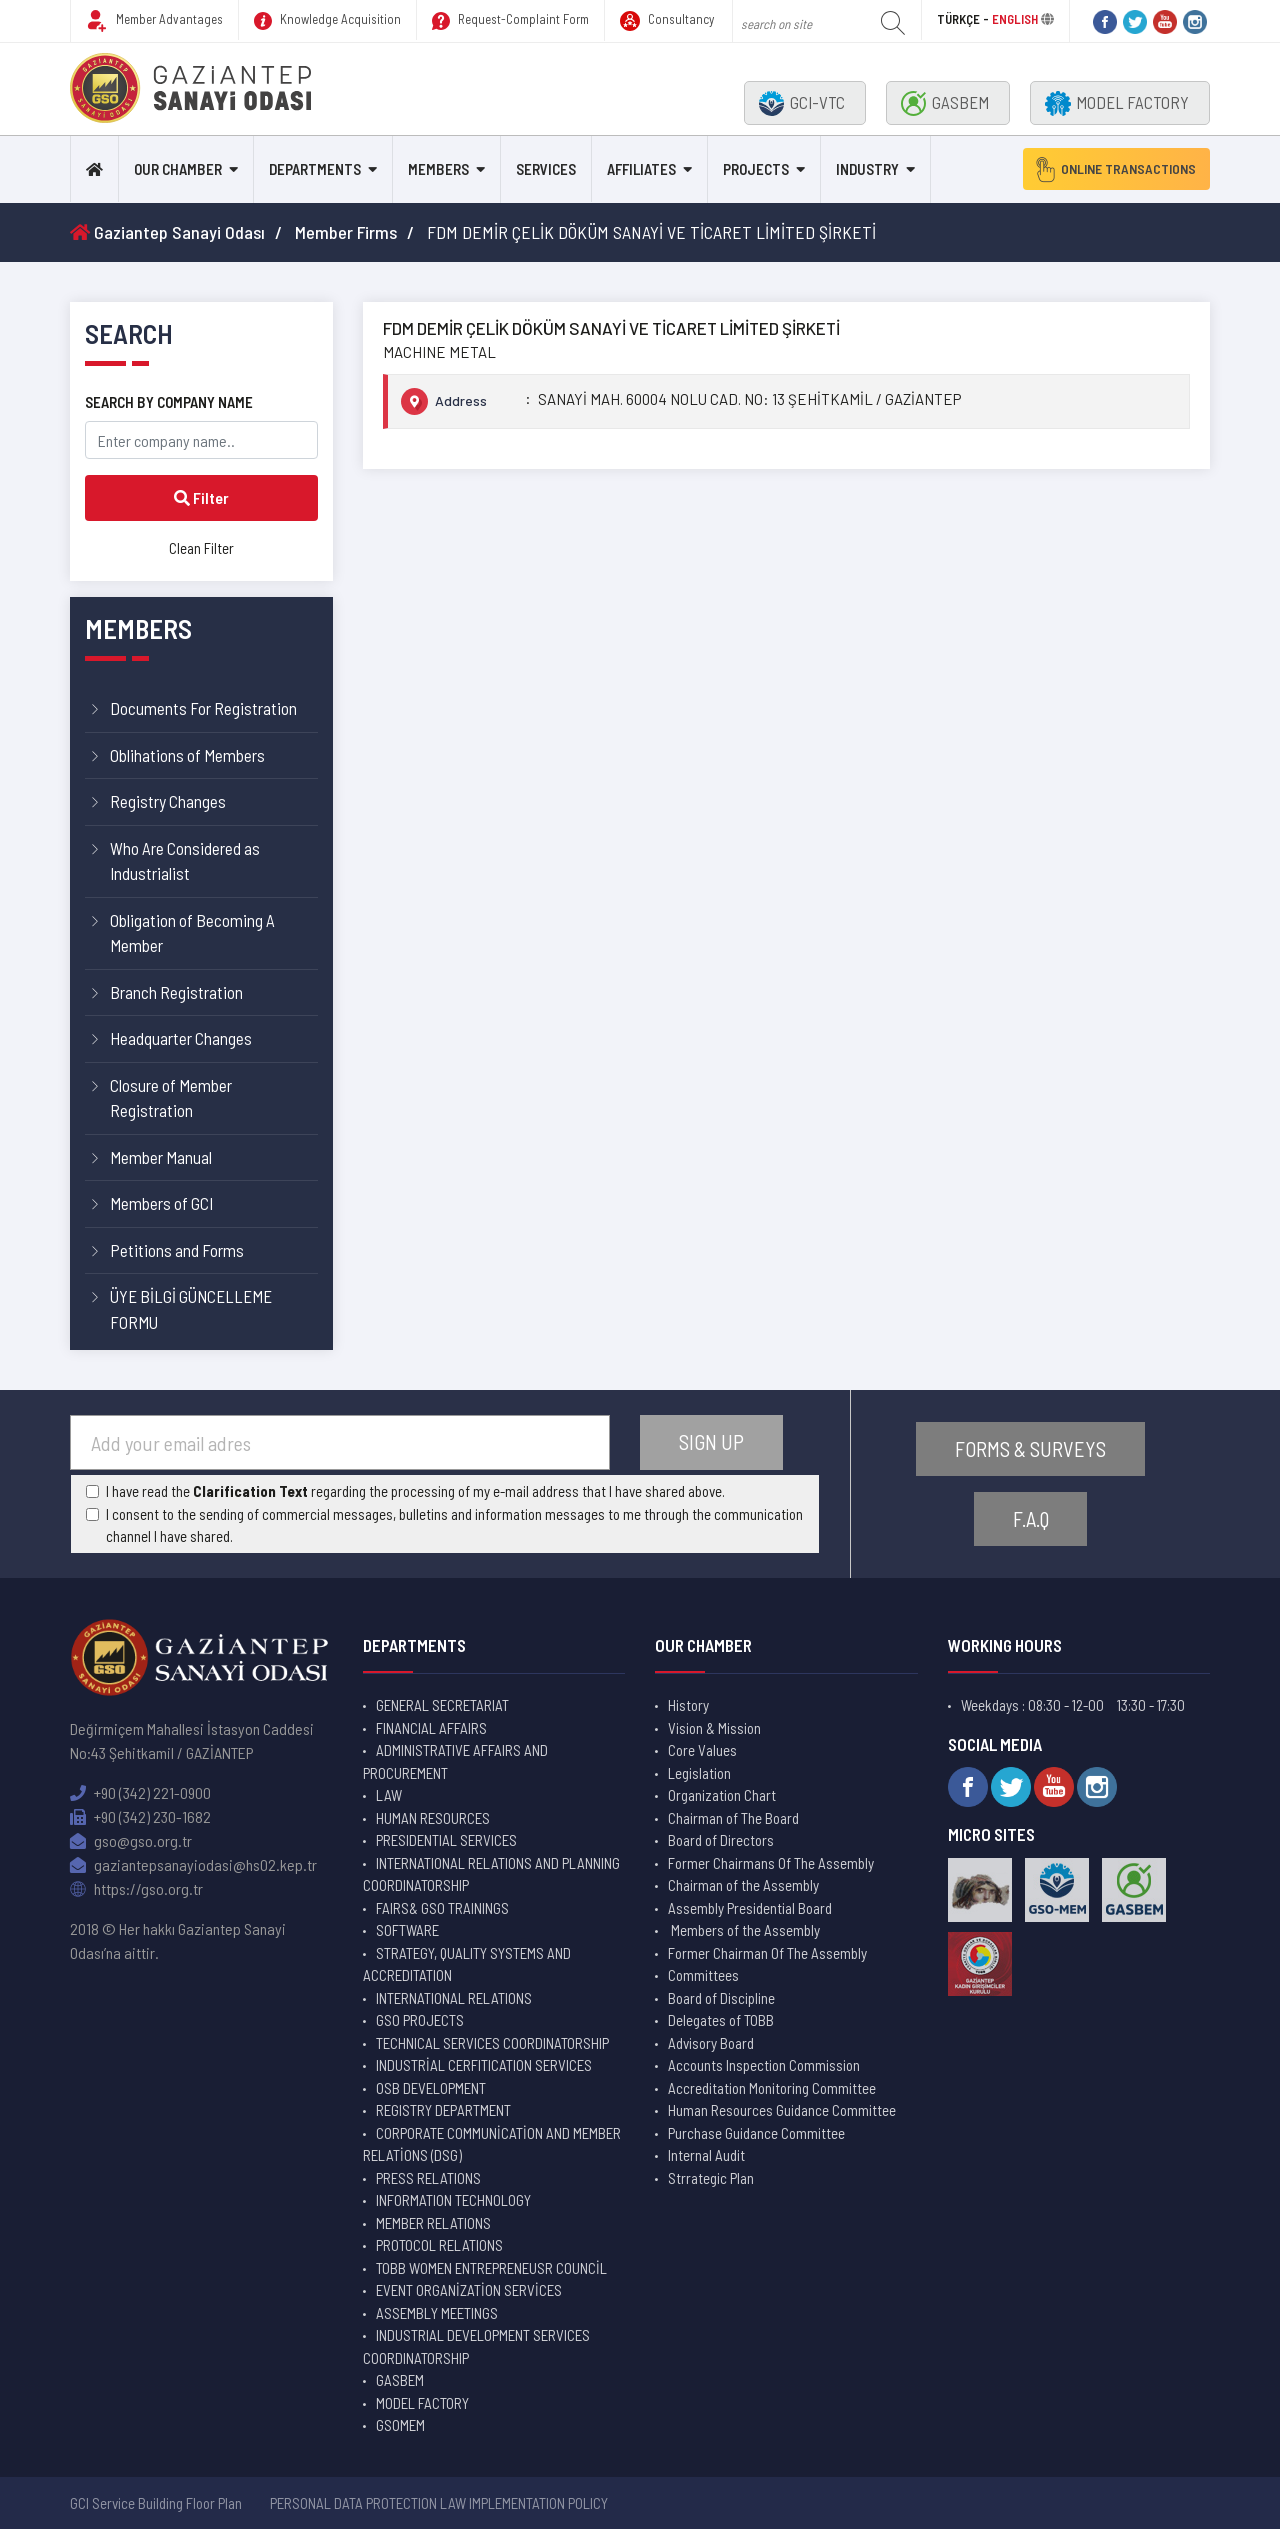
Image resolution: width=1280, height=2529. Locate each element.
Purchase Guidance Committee (756, 2133)
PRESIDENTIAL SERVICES (446, 1840)
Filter (201, 497)
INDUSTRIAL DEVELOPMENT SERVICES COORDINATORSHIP (476, 2346)
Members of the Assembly (744, 1930)
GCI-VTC (802, 103)
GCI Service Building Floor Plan (156, 2503)
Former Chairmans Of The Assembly (771, 1863)
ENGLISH (1015, 19)
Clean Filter (201, 548)
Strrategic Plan (711, 2178)
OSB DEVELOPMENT (431, 2088)
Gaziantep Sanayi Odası (167, 232)
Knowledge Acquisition (327, 20)
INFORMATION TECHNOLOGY (453, 2200)
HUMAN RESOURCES (433, 1818)
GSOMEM (400, 2425)
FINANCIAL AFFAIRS (431, 1728)
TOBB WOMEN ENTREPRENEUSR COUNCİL (491, 2268)
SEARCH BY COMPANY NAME (169, 402)
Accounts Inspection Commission (764, 2065)
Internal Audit (706, 2155)
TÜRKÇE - (964, 19)
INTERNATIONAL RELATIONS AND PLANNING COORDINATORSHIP (491, 1874)
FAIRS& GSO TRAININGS (442, 1908)
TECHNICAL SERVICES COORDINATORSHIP (492, 2043)
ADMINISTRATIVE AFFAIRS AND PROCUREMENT (455, 1761)
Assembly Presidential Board (750, 1908)
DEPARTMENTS (315, 169)
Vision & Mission (714, 1728)
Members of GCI (161, 1203)
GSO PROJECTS (420, 2020)
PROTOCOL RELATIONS (439, 2245)
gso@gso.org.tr (131, 1840)
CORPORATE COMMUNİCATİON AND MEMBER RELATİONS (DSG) (492, 2144)
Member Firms (346, 232)
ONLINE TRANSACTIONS (1109, 169)
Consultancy (667, 21)
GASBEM (945, 103)
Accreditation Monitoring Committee (772, 2088)
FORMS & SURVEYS (1030, 1448)
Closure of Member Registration (171, 1098)
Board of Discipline (721, 1998)
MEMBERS (438, 169)
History (688, 1705)
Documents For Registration (203, 708)
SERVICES (546, 169)
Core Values (702, 1750)
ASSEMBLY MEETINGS (437, 2313)
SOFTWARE (407, 1930)
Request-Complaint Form (510, 20)
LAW (389, 1795)
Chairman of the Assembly (743, 1885)
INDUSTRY (867, 169)
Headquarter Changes (181, 1038)
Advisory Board (711, 2043)
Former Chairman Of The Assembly (767, 1953)
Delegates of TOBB (721, 2020)
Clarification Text (250, 1491)
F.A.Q (1031, 1519)
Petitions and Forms (177, 1250)
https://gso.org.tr (136, 1888)
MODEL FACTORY (1117, 103)
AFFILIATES (641, 169)
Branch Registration (176, 992)
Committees (703, 1975)
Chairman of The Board (733, 1818)
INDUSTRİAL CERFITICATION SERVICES (484, 2065)
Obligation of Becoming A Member (192, 933)
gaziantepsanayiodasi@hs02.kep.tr (193, 1864)
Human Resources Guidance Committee (782, 2110)
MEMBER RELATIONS (433, 2223)
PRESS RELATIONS (428, 2178)
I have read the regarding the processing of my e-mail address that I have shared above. (415, 1491)
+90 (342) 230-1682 (140, 1816)
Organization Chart (722, 1795)
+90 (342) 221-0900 (140, 1792)
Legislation (699, 1773)
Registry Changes (168, 801)
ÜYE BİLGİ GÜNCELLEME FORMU (191, 1309)
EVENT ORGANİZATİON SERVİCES (469, 2290)
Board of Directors (721, 1840)
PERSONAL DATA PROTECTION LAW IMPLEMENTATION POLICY (439, 2503)
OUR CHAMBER (178, 169)
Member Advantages (154, 21)
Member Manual (161, 1157)
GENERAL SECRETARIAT (442, 1705)
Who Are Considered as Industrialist (185, 861)
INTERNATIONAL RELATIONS (454, 1998)
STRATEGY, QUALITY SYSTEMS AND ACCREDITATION (467, 1964)
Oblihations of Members (187, 755)
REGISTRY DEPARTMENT (443, 2110)
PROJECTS (756, 169)
